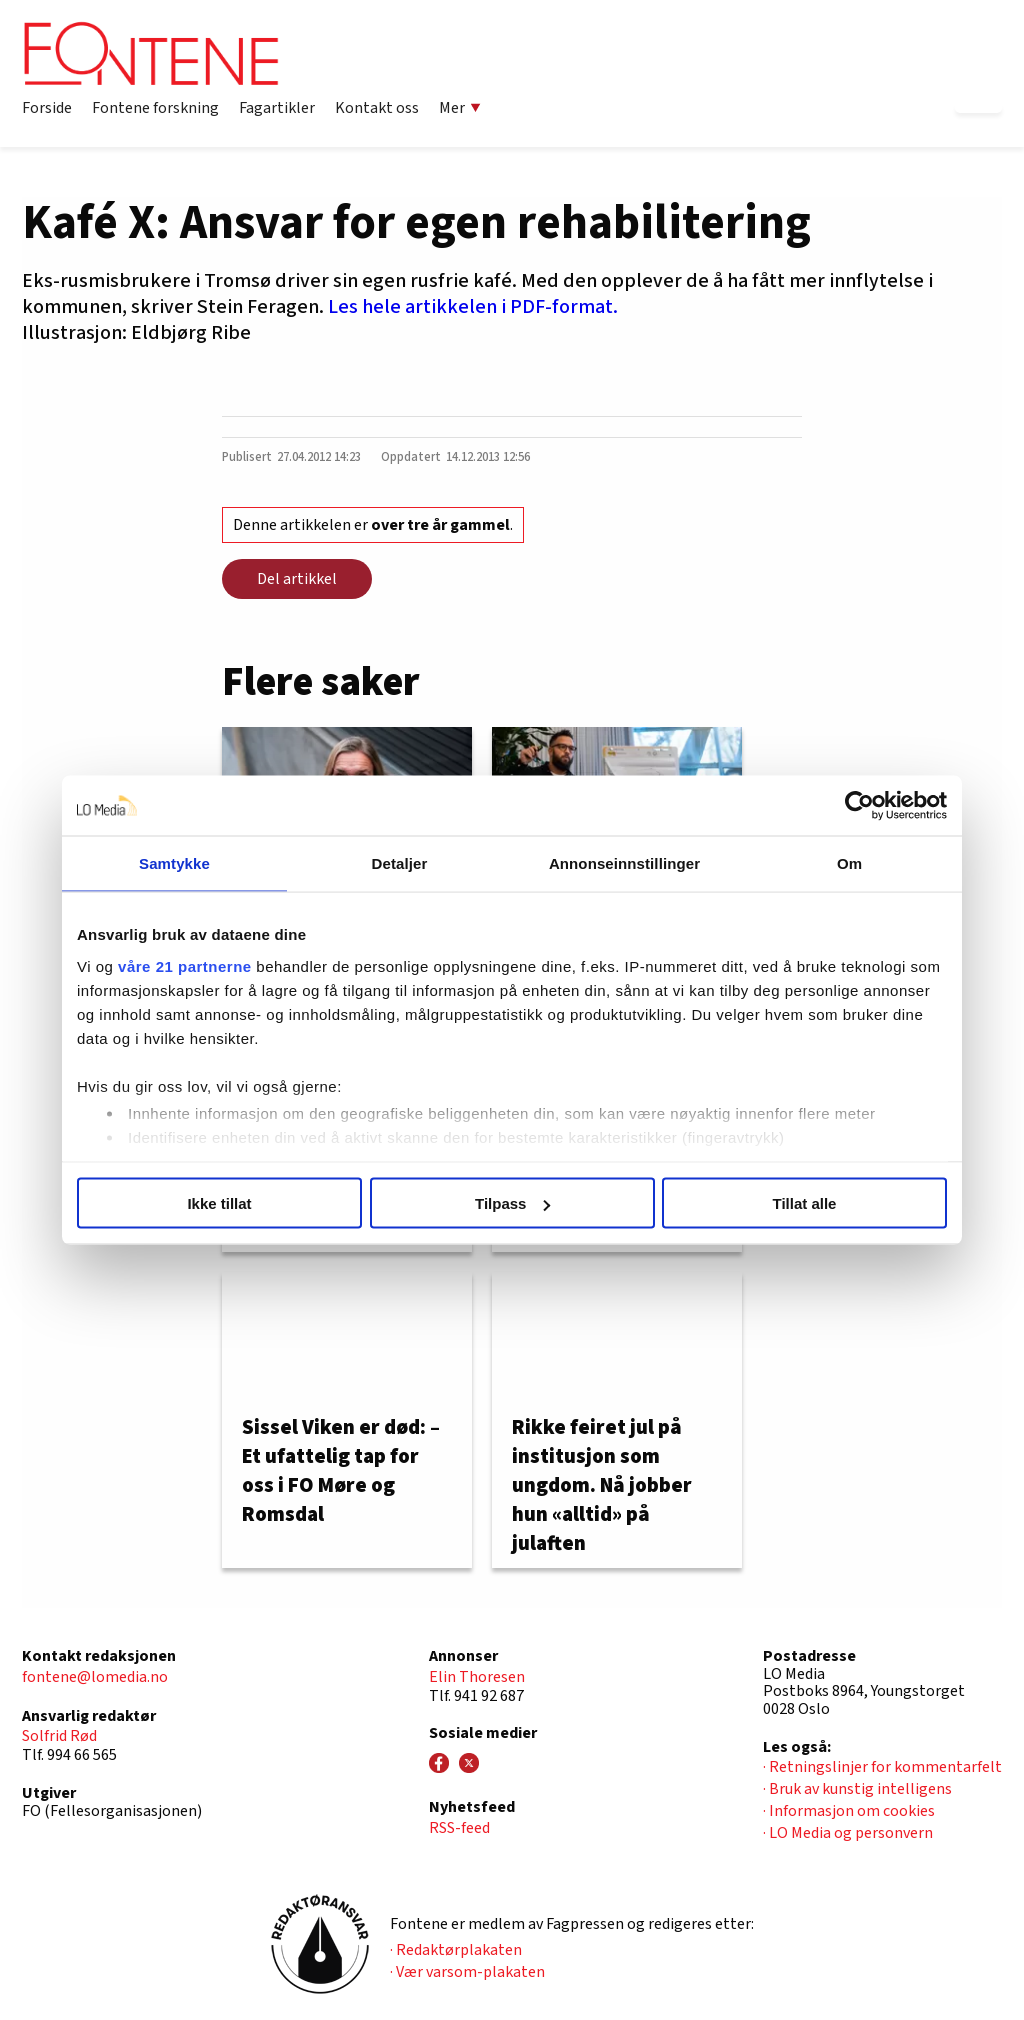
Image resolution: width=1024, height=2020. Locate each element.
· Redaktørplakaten (456, 1950)
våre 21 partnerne (185, 965)
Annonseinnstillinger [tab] (624, 863)
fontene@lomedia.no (95, 1677)
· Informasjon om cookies (849, 1811)
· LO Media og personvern (848, 1833)
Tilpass (512, 1203)
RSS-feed (459, 1828)
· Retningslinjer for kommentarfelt (882, 1767)
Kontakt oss (377, 108)
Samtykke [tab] (174, 863)
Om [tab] (849, 863)
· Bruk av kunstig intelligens (857, 1789)
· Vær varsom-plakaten (467, 1972)
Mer (460, 108)
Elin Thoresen (477, 1677)
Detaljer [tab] (400, 863)
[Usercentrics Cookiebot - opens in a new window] (859, 806)
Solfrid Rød (59, 1736)
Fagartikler (277, 108)
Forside (47, 108)
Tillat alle (805, 1203)
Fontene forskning (155, 108)
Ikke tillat (219, 1203)
